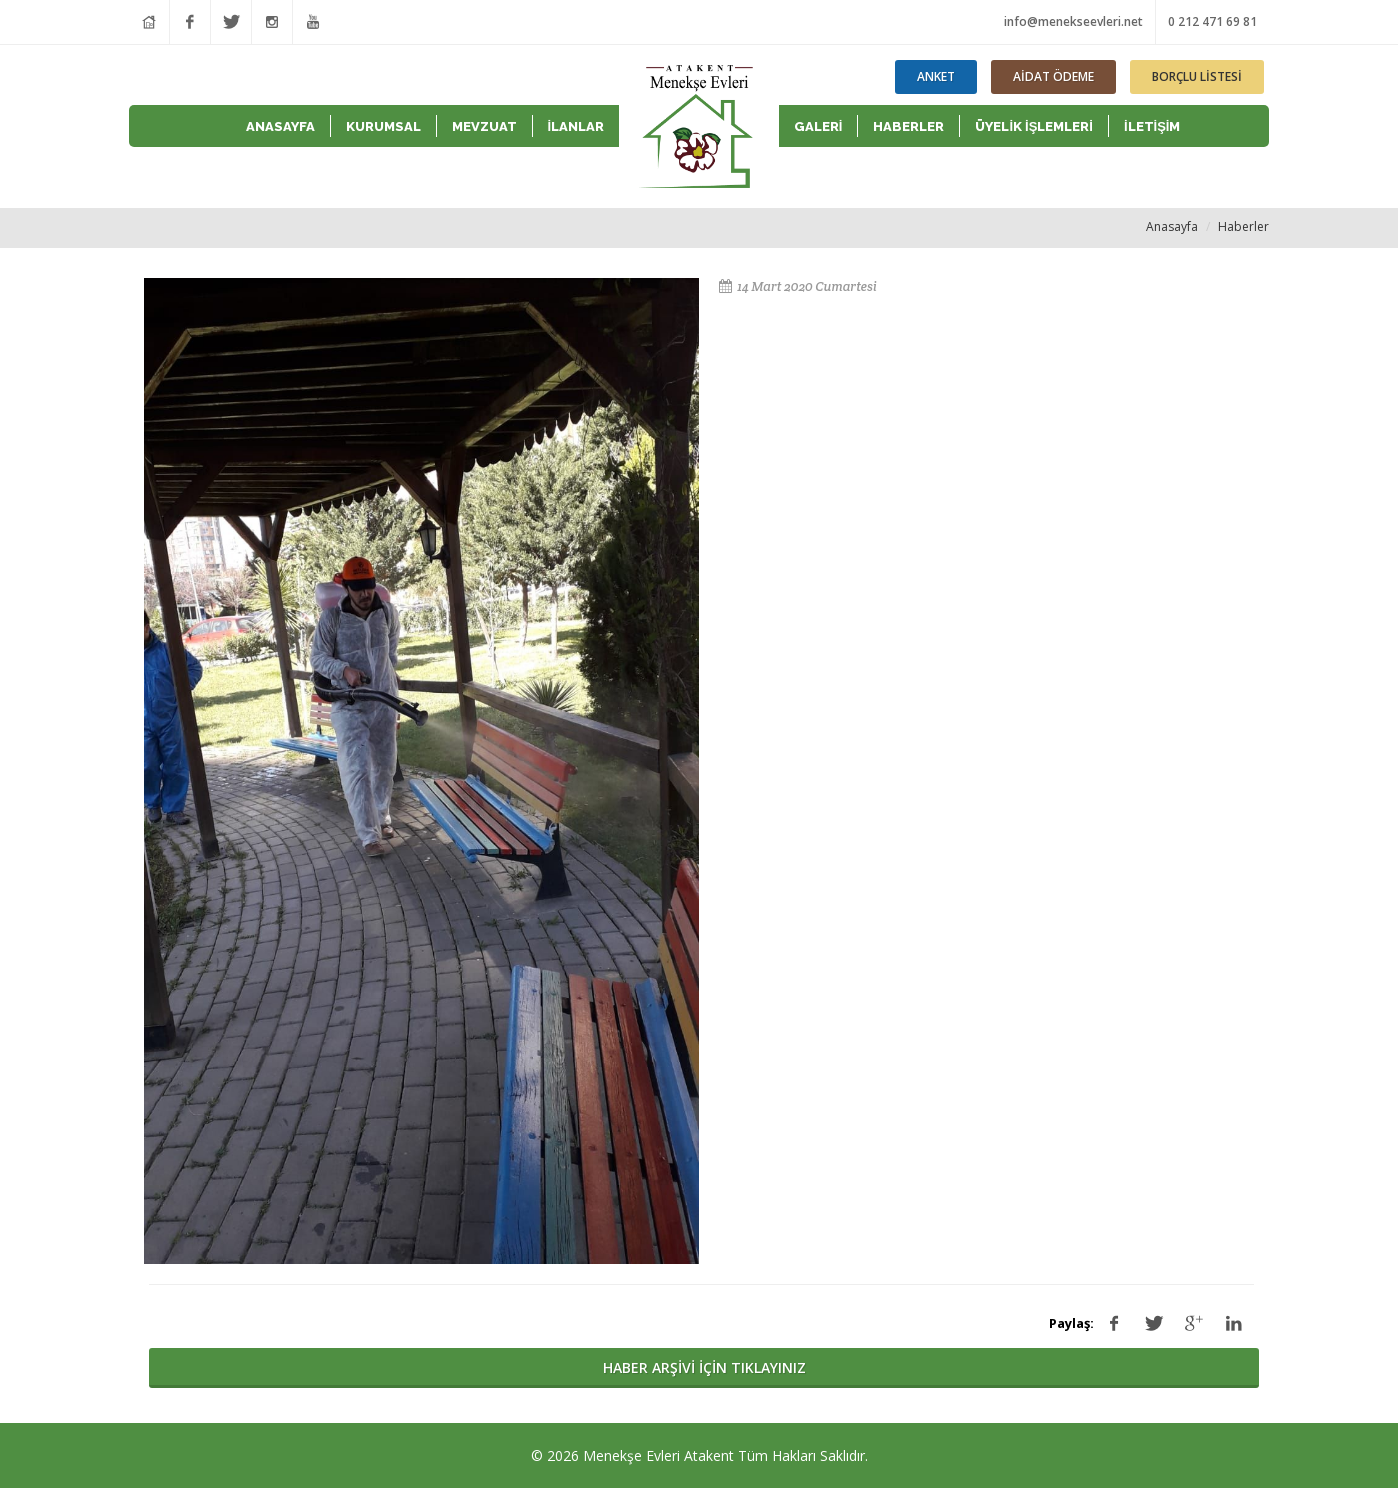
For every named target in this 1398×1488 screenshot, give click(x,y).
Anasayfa (1172, 226)
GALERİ (818, 126)
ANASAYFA (280, 126)
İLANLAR (576, 126)
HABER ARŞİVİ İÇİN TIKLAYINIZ (704, 1367)
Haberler (1243, 226)
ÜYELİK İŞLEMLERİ (1034, 126)
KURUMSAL (383, 126)
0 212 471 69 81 (1212, 21)
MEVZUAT (484, 126)
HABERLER (908, 126)
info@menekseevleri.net (1073, 21)
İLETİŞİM (1152, 126)
